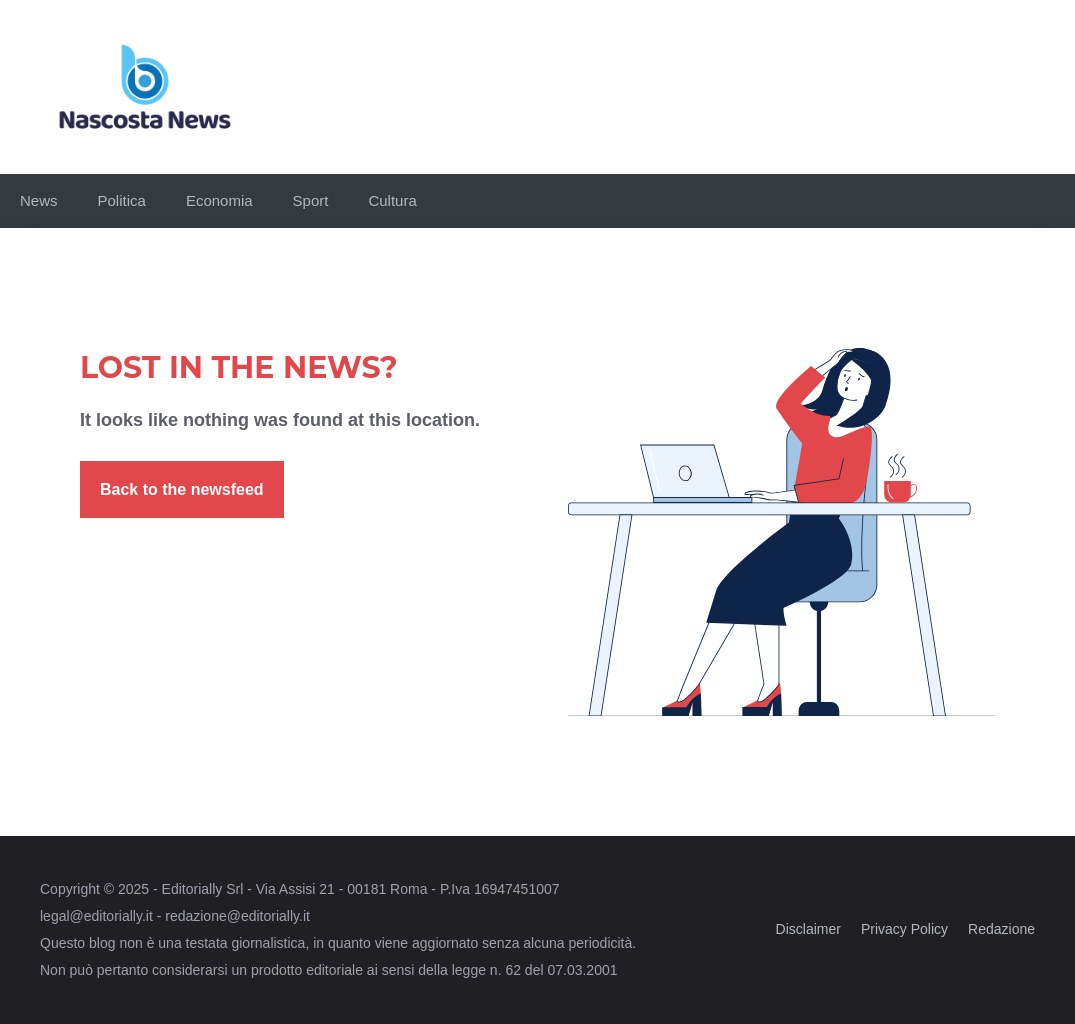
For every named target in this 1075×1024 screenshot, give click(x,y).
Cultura (392, 200)
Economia (219, 200)
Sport (311, 200)
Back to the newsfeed (182, 489)
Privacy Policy (904, 929)
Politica (122, 200)
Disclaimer (808, 929)
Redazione (1001, 929)
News (39, 200)
